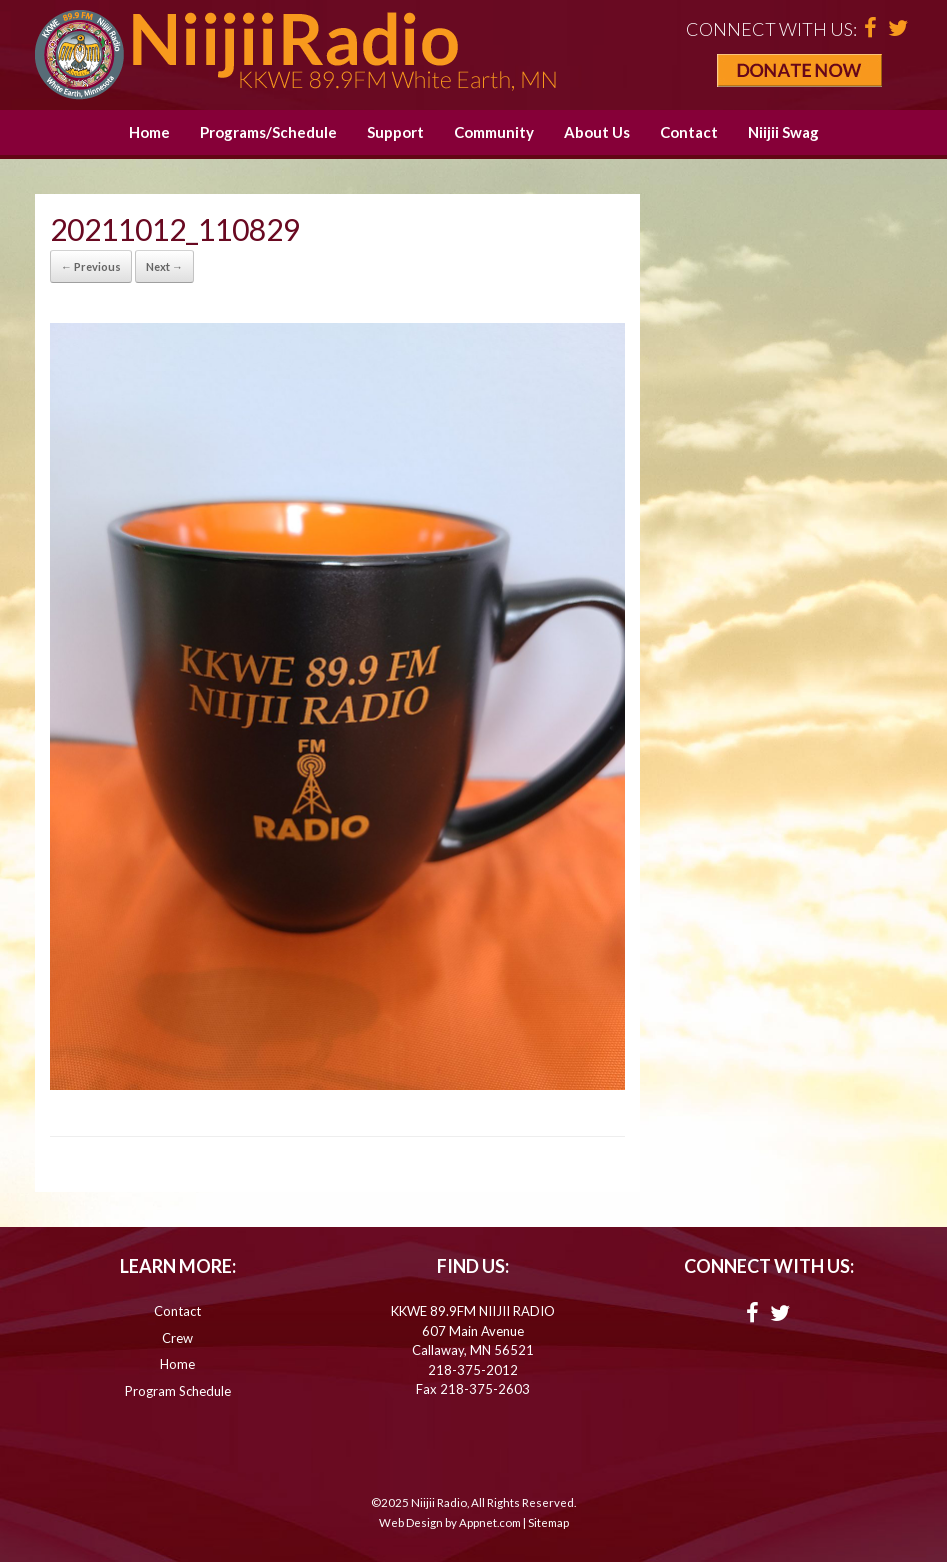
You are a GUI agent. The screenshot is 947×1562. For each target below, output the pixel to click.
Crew (177, 1338)
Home (149, 132)
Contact (689, 132)
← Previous (91, 266)
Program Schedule (178, 1391)
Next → (164, 266)
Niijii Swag (783, 132)
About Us (597, 132)
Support (395, 132)
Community (494, 132)
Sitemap (548, 1522)
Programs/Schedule (268, 132)
